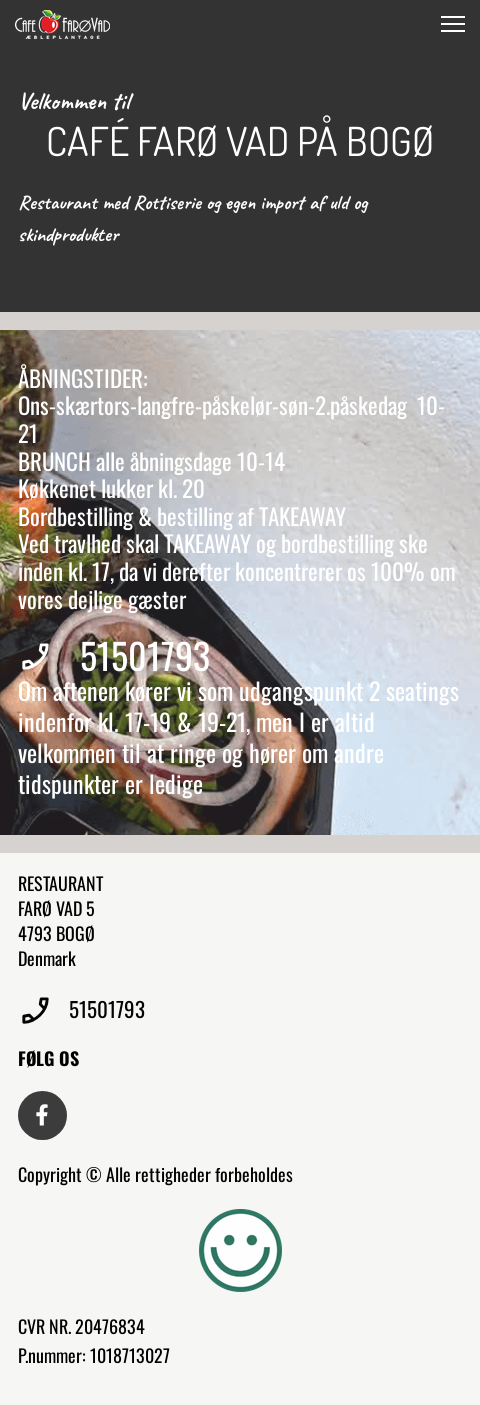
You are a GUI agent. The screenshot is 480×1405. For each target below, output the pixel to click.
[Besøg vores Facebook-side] (42, 1115)
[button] (453, 24)
